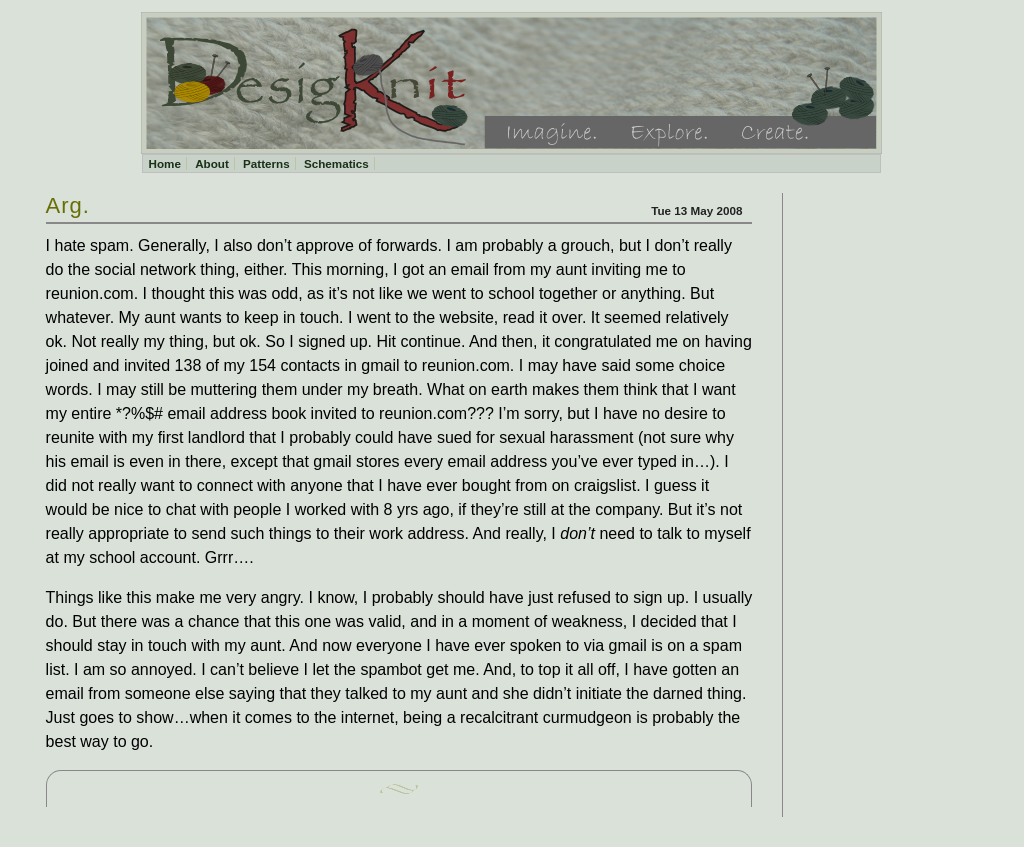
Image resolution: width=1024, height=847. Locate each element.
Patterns (266, 163)
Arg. (68, 205)
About (212, 163)
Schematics (336, 163)
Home (164, 163)
